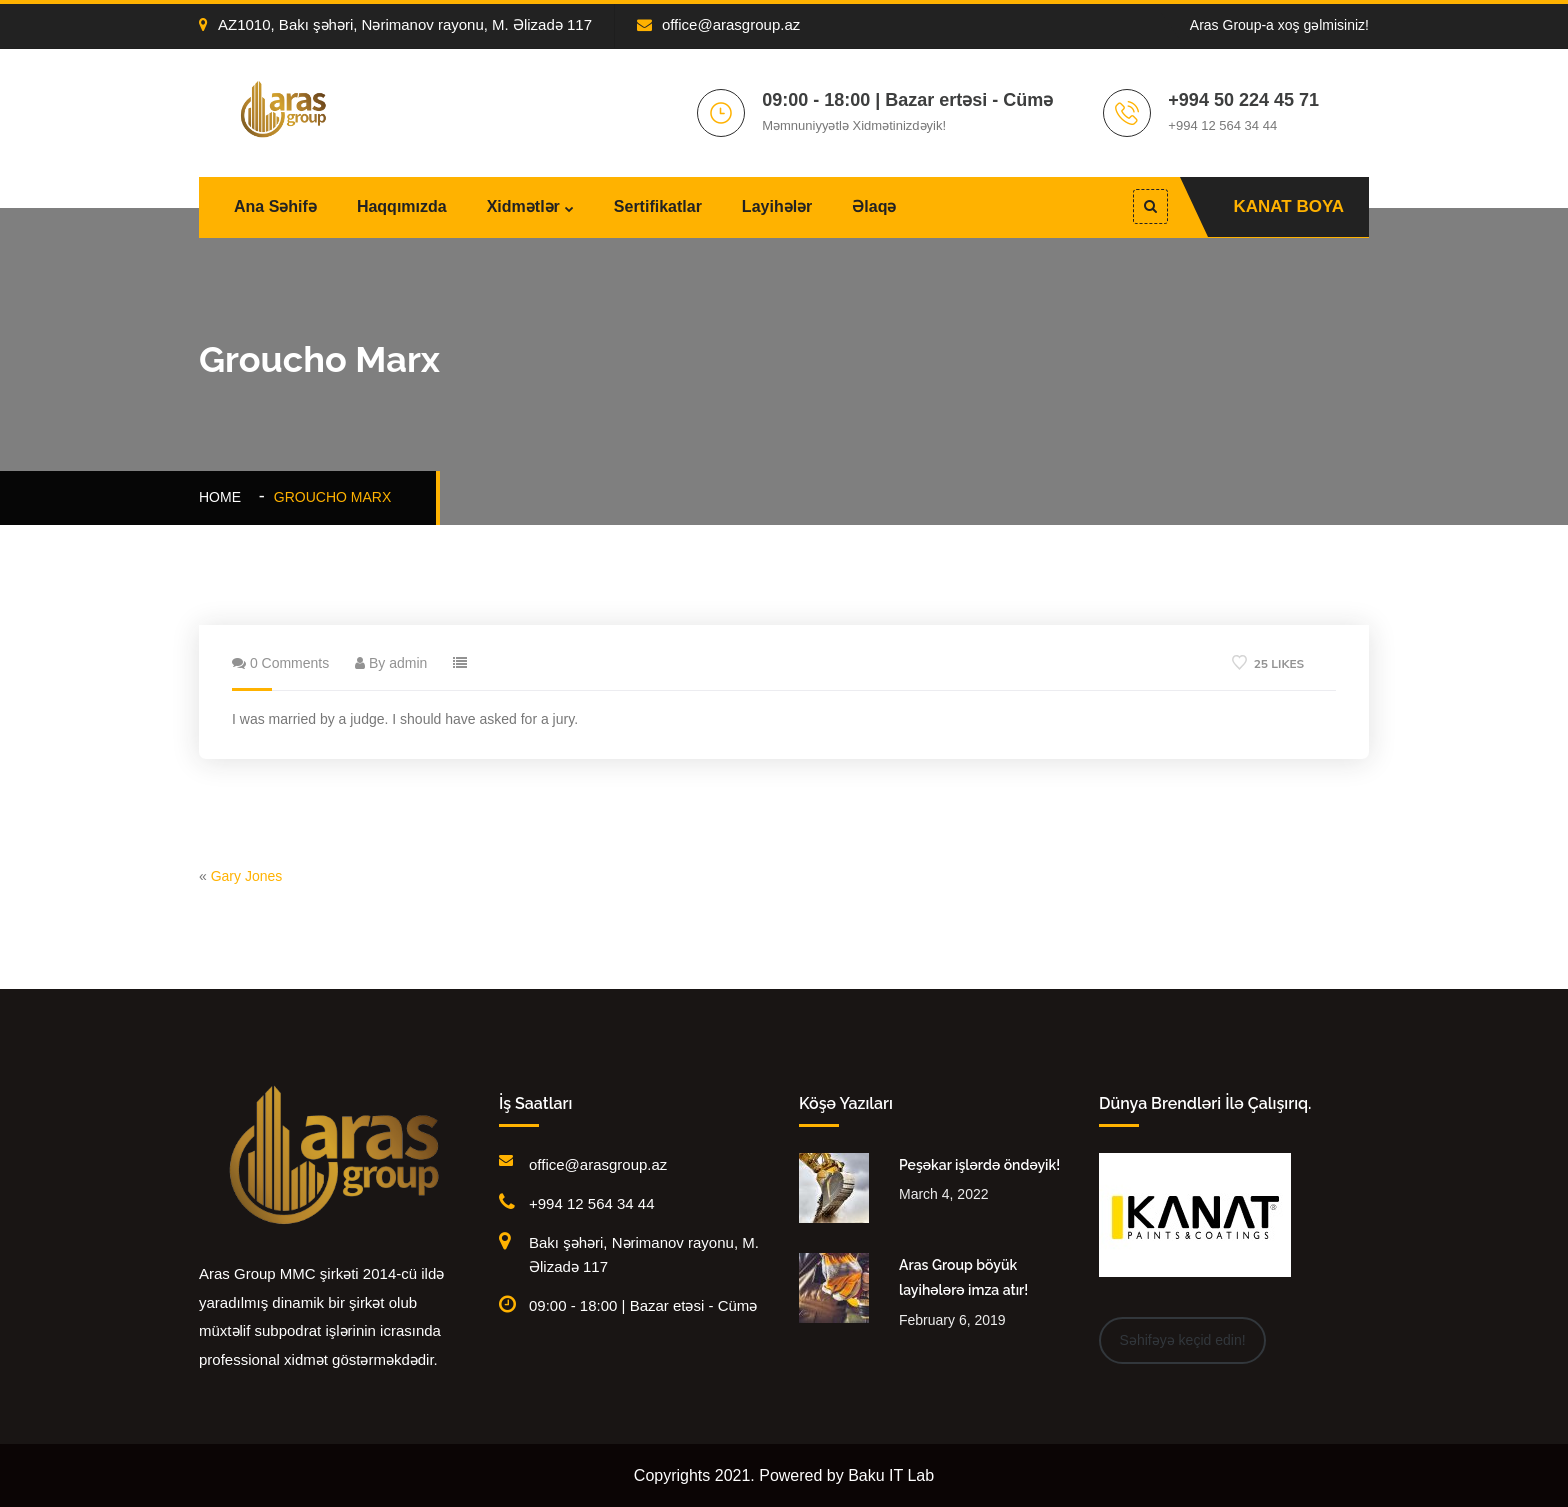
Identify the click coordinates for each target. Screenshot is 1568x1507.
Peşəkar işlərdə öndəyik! (979, 1165)
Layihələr (777, 206)
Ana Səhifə (275, 206)
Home (224, 497)
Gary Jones (247, 876)
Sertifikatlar (658, 206)
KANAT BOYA (1288, 206)
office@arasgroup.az (718, 24)
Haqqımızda (402, 206)
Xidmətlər (523, 206)
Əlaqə (874, 206)
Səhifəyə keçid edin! (1183, 1340)
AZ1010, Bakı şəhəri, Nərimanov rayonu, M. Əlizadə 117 (395, 24)
